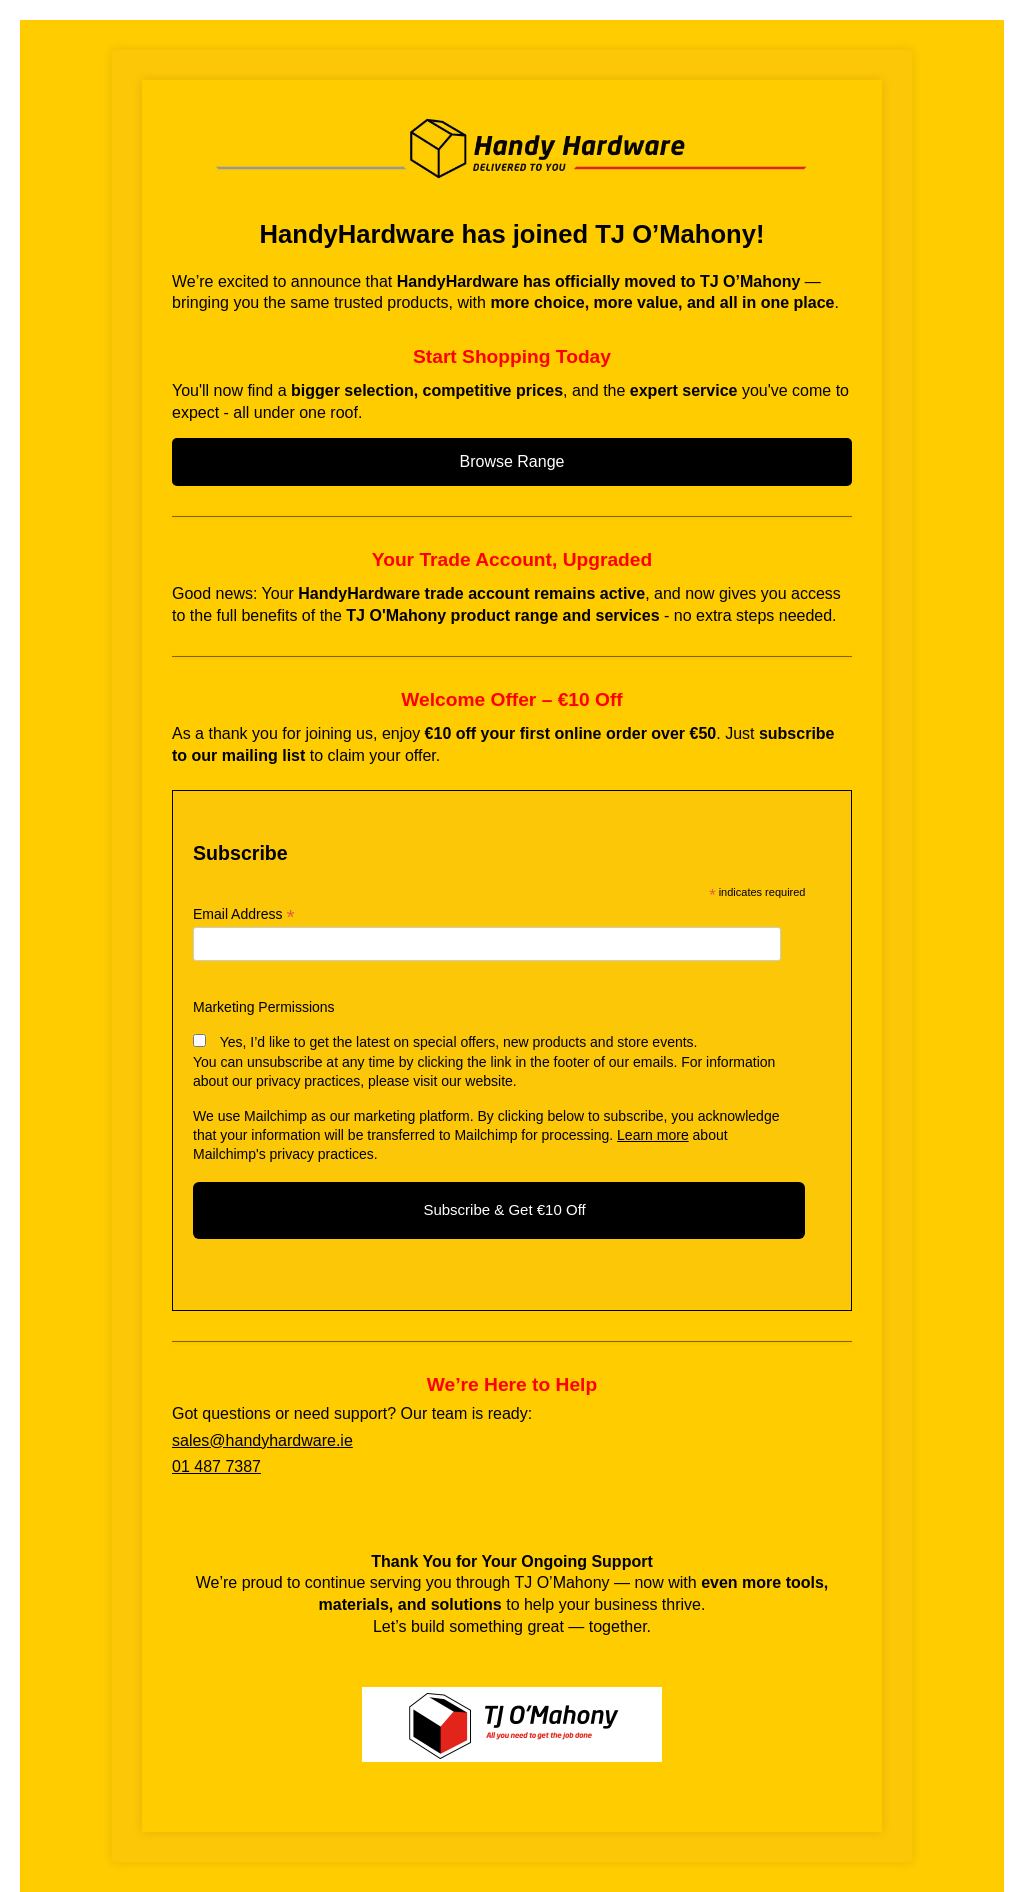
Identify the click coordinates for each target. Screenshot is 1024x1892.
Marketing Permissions (264, 1007)
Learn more (653, 1135)
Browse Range (512, 461)
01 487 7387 (216, 1466)
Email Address (244, 914)
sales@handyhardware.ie (262, 1440)
